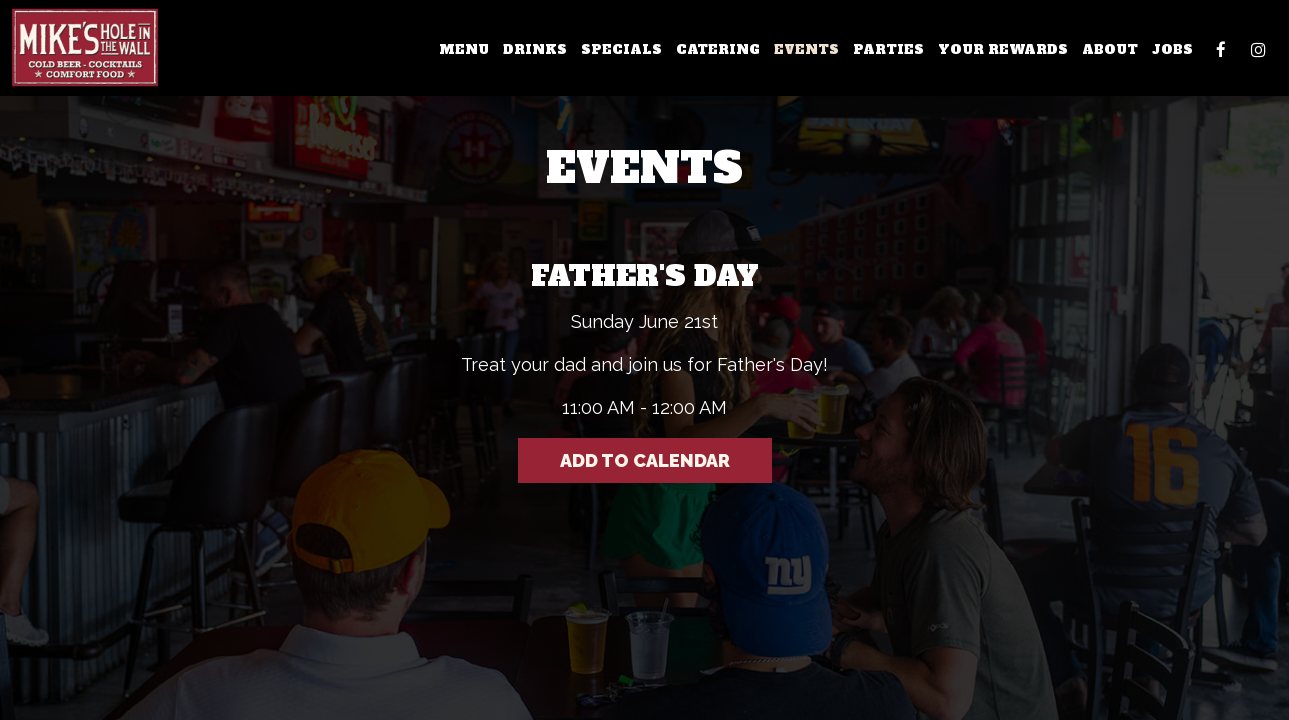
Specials (621, 49)
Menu (464, 49)
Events (806, 49)
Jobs (1172, 49)
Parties (888, 49)
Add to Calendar (645, 460)
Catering (718, 49)
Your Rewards (1003, 49)
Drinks (535, 49)
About (1110, 49)
